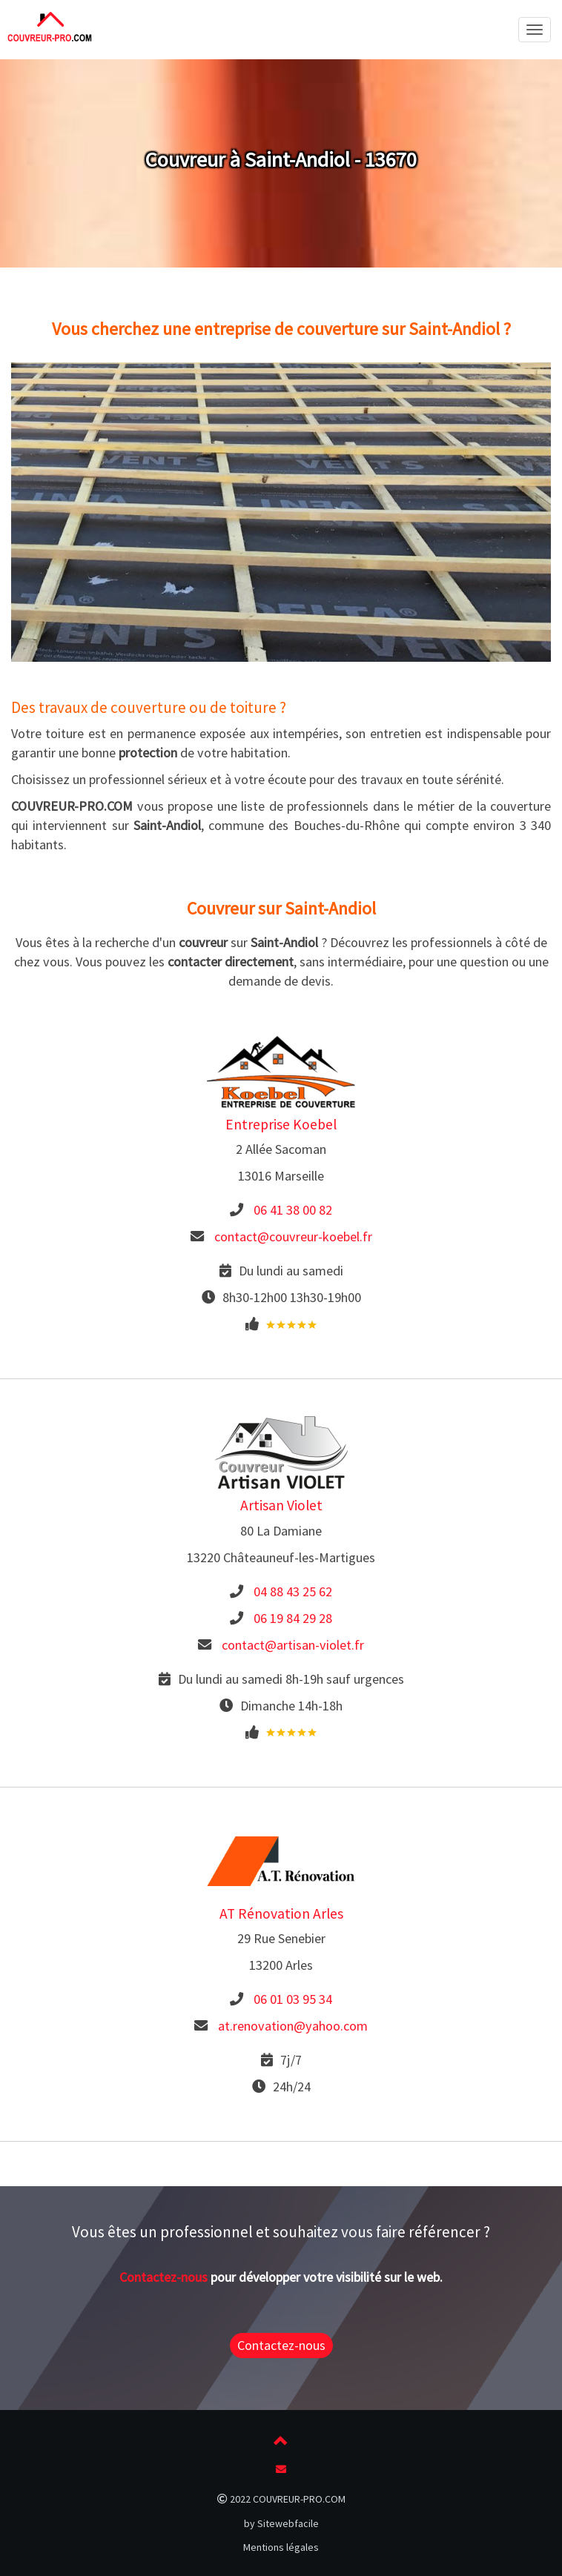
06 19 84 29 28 (293, 1618)
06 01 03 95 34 (293, 1999)
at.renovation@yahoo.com (293, 2025)
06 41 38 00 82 (293, 1209)
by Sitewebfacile (281, 2523)
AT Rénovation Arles (281, 1913)
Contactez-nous (163, 2276)
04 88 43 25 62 (293, 1591)
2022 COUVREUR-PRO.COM (281, 2499)
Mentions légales (281, 2547)
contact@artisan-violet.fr (293, 1644)
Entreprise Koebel (281, 1124)
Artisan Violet (281, 1505)
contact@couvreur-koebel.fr (293, 1236)
